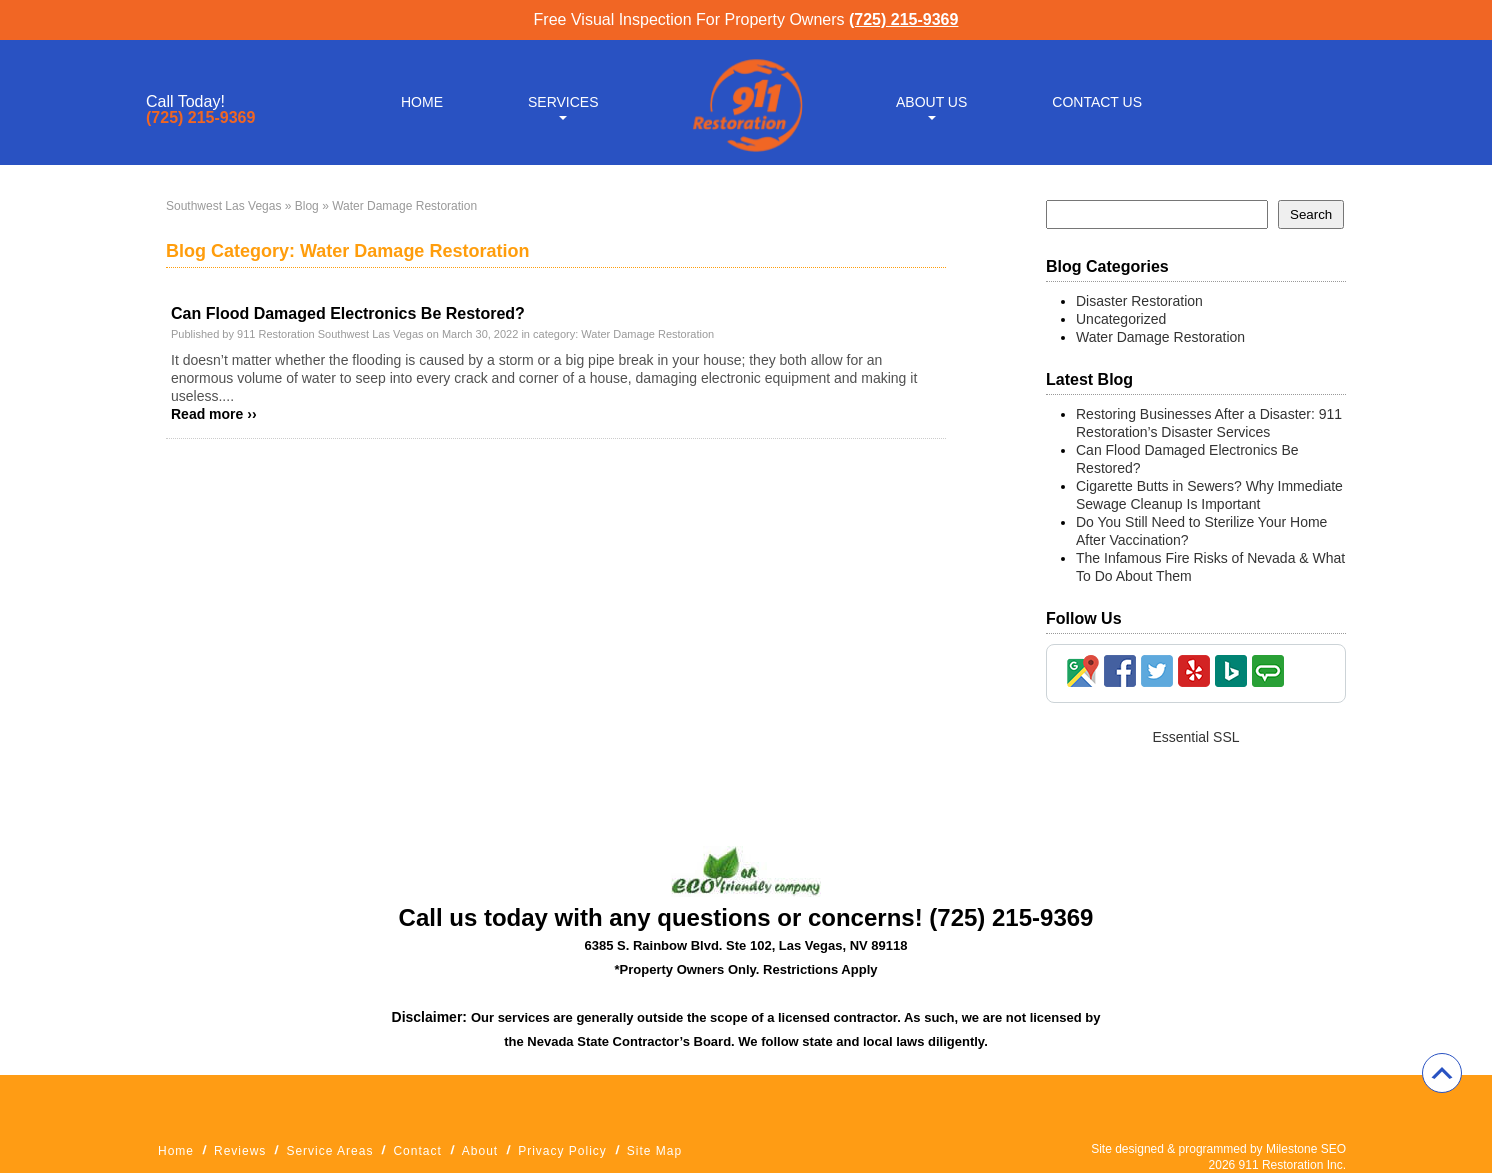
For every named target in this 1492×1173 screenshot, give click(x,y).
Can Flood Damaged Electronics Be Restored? (348, 313)
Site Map (654, 1151)
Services (563, 102)
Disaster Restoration (1139, 301)
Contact (417, 1151)
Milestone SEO (1306, 1149)
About (480, 1151)
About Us (931, 102)
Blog (307, 206)
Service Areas (329, 1151)
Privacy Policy (562, 1151)
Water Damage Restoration (647, 334)
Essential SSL (1195, 737)
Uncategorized (1121, 319)
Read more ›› (214, 414)
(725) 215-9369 (903, 19)
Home (422, 102)
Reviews (240, 1151)
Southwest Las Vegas (223, 206)
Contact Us (1097, 102)
